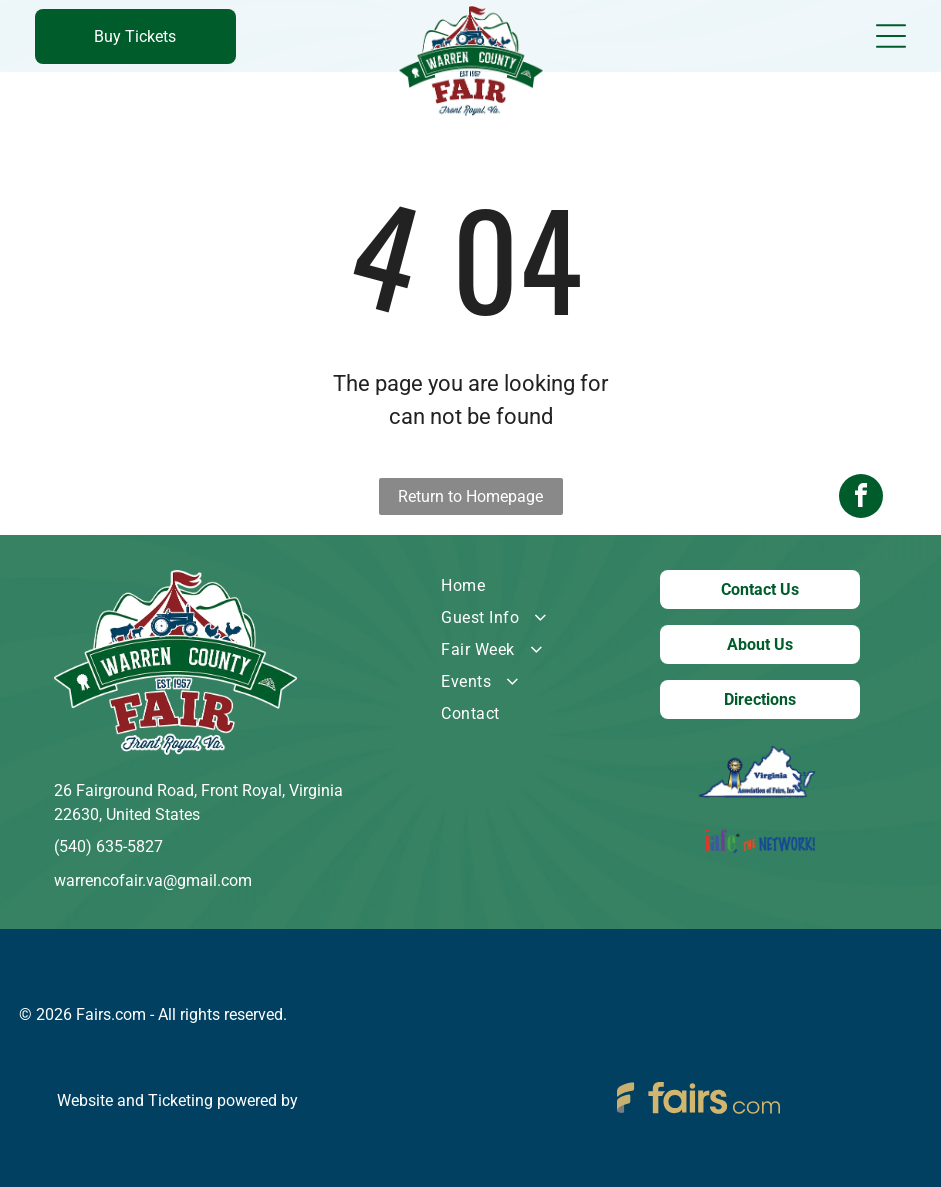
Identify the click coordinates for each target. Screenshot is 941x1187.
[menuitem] (521, 586)
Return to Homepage (470, 496)
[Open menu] (891, 36)
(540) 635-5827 (108, 846)
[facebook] (861, 593)
